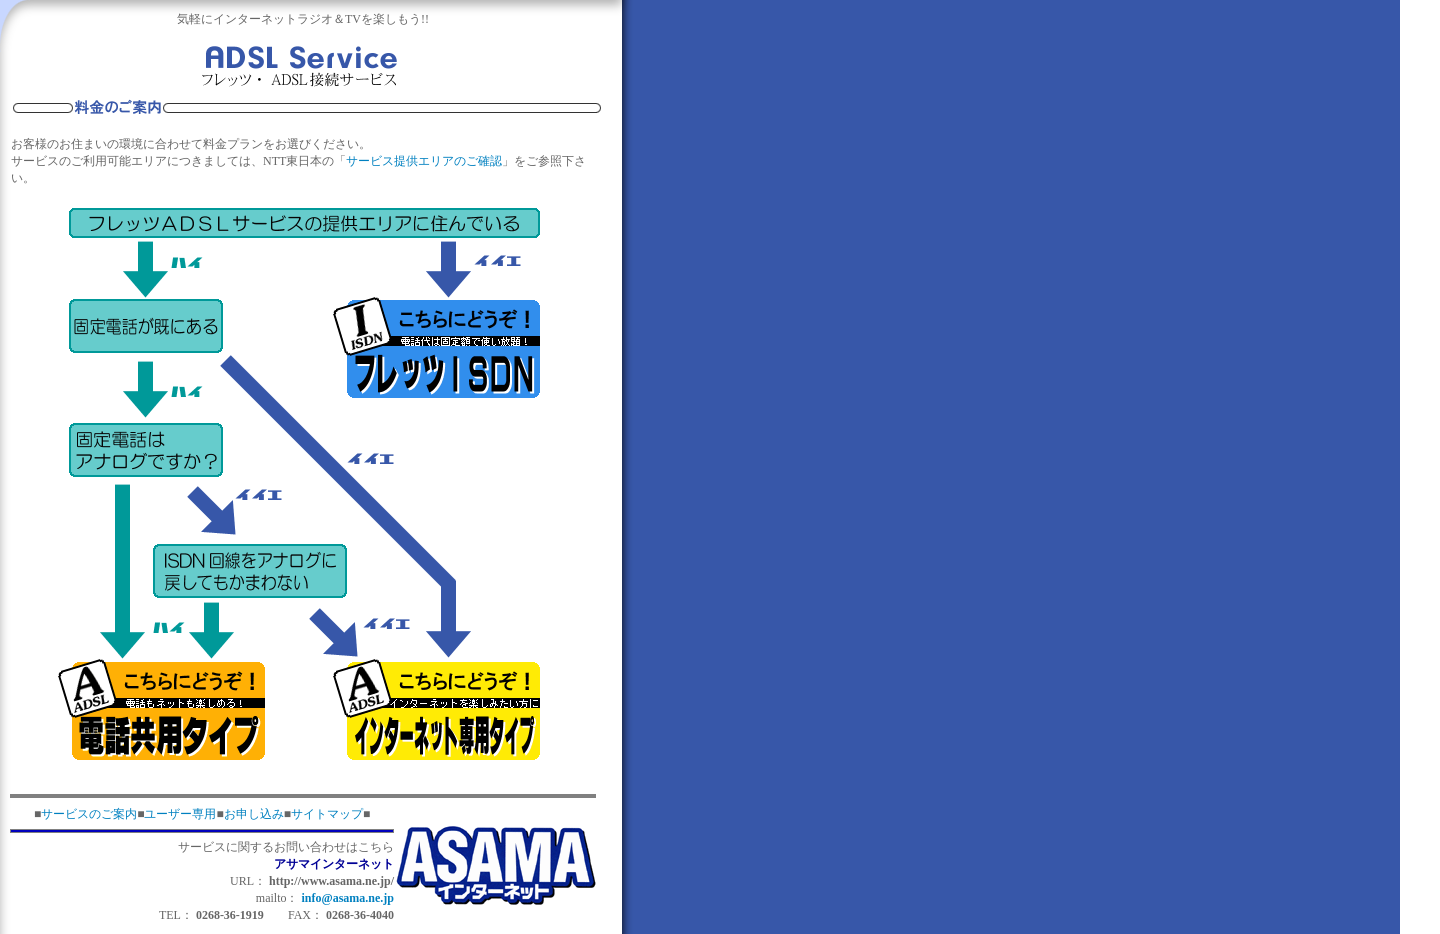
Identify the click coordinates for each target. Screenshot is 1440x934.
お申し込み (254, 814)
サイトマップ (327, 814)
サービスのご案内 (89, 814)
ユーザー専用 (180, 814)
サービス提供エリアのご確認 (424, 161)
